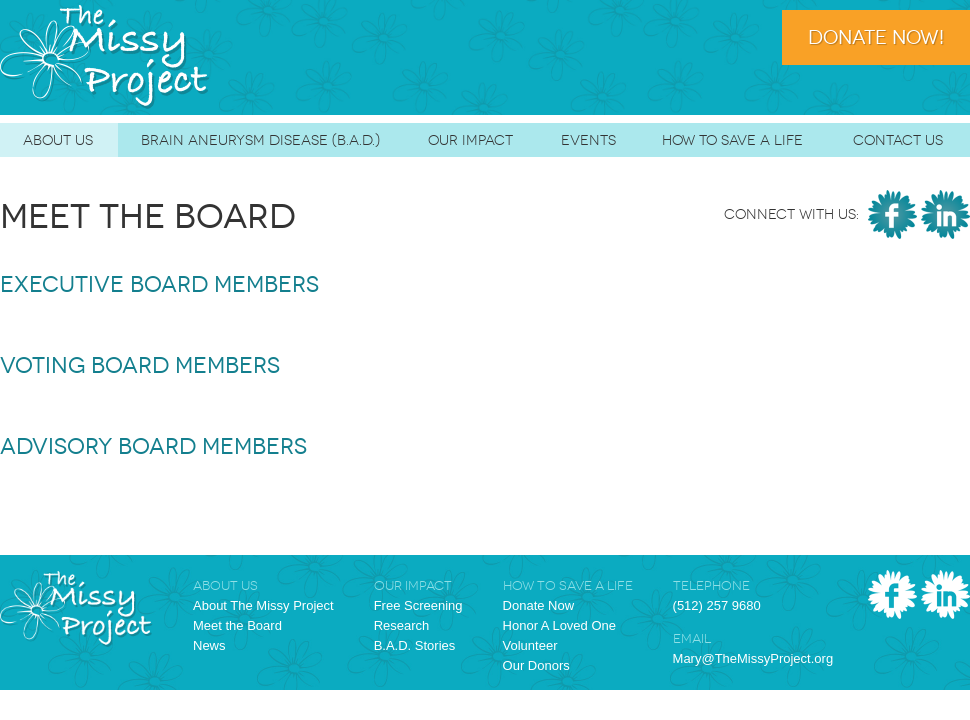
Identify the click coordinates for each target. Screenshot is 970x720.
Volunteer (530, 645)
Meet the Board (237, 625)
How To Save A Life (732, 140)
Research (402, 625)
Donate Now (539, 605)
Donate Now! (876, 37)
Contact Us (898, 140)
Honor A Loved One (559, 625)
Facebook (892, 214)
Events (588, 140)
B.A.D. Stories (415, 645)
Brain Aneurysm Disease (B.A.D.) (260, 140)
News (209, 645)
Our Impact (470, 140)
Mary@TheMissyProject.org (753, 658)
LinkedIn (945, 214)
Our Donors (536, 665)
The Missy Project (105, 57)
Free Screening (418, 605)
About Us (58, 140)
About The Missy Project (263, 605)
